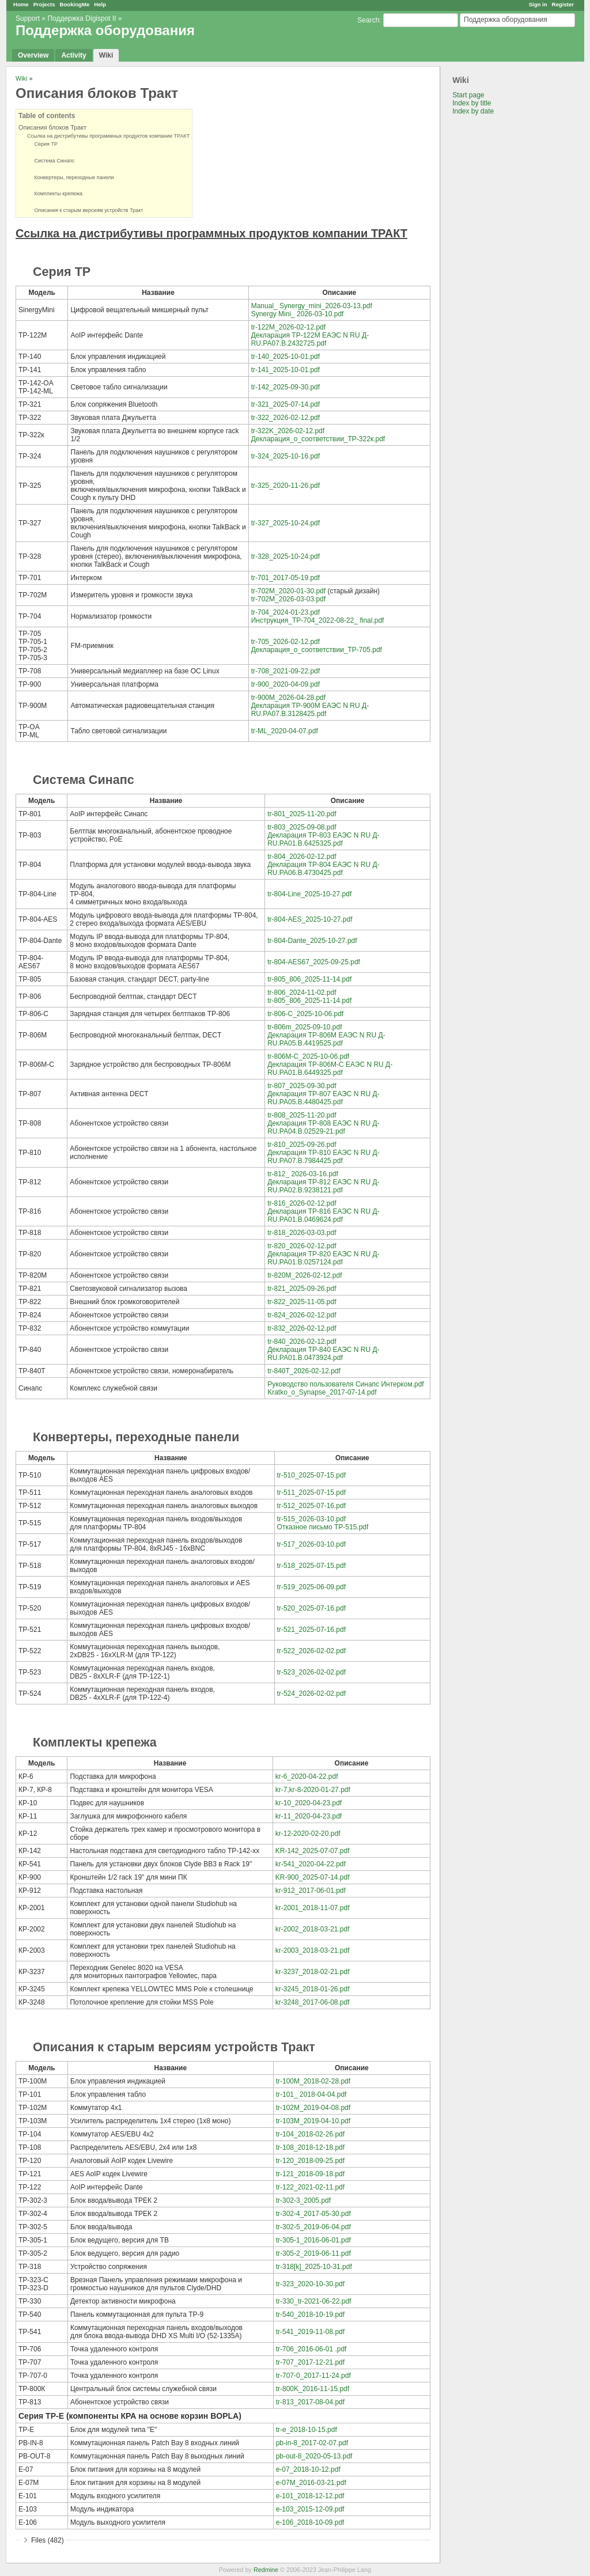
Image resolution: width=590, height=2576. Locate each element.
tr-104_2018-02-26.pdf (310, 2134)
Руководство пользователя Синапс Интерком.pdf (345, 1384)
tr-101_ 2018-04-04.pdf (311, 2094)
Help (100, 4)
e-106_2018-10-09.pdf (310, 2522)
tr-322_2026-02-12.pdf (285, 418)
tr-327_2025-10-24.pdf (285, 523)
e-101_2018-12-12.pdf (310, 2496)
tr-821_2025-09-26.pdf (301, 1289)
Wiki (106, 55)
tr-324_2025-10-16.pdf (285, 456)
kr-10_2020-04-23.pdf (308, 1803)
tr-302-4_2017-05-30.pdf (313, 2214)
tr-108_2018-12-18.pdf (310, 2147)
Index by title (471, 103)
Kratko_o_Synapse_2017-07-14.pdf (321, 1392)
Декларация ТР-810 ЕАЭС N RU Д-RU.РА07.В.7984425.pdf (323, 1157)
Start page (468, 95)
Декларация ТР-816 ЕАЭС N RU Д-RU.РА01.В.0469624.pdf (323, 1215)
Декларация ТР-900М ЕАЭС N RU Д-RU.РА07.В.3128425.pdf (310, 710)
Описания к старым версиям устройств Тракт (85, 210)
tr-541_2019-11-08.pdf (310, 2332)
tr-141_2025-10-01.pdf (285, 370)
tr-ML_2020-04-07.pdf (284, 731)
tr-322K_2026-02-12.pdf (287, 431)
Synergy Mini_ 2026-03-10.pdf (297, 314)
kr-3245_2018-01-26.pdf (312, 1989)
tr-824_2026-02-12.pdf (301, 1315)
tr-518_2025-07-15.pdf (311, 1566)
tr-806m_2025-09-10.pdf (304, 1027)
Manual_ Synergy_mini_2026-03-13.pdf (311, 306)
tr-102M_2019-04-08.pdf (313, 2108)
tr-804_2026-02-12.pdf (301, 857)
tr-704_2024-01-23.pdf (285, 612)
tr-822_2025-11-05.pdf (301, 1302)
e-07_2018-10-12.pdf (308, 2469)
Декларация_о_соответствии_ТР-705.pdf (316, 650)
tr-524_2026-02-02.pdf (311, 1693)
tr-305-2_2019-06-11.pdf (313, 2253)
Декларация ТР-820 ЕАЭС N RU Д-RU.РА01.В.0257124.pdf (323, 1258)
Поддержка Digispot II (81, 18)
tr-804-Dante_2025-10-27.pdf (312, 941)
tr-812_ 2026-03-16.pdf (302, 1174)
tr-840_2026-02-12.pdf (301, 1342)
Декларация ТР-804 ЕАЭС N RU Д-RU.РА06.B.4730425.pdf (323, 869)
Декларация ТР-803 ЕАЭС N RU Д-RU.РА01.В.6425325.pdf (323, 839)
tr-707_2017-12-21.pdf (310, 2362)
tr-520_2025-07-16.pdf (311, 1608)
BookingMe (75, 4)
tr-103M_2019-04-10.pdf (313, 2121)
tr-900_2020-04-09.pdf (285, 684)
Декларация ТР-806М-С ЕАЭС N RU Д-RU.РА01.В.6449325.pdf (329, 1068)
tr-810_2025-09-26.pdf (301, 1145)
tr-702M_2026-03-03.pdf (288, 599)
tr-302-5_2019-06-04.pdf (313, 2227)
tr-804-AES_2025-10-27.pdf (309, 919)
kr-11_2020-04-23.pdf (308, 1816)
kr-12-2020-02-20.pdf (308, 1833)
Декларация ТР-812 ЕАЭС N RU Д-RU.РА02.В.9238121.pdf (323, 1186)
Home (21, 4)
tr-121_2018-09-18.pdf (310, 2174)
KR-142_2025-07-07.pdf (312, 1851)
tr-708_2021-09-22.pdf (285, 671)
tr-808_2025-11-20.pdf (301, 1115)
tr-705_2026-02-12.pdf (285, 642)
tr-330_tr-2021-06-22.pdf (313, 2301)
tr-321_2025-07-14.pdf (285, 404)
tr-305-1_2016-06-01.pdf (313, 2240)
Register (563, 4)
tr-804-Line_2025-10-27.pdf (309, 894)
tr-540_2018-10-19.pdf (310, 2314)
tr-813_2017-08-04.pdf (310, 2402)
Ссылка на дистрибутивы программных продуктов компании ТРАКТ (108, 136)
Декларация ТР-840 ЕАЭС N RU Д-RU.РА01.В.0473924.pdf (323, 1354)
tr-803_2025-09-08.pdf (301, 827)
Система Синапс (50, 161)
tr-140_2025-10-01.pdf (285, 357)
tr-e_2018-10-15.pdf (306, 2430)
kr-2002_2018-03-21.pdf (312, 1929)
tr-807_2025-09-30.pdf (301, 1086)
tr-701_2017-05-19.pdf (285, 578)
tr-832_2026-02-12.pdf (301, 1328)
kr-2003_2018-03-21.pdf (312, 1950)
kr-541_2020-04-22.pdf (310, 1864)
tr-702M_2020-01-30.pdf (288, 591)
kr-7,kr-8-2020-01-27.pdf (312, 1790)
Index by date (473, 111)
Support (28, 18)
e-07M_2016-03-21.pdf (311, 2483)
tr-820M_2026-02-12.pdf (304, 1275)
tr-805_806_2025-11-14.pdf (309, 979)
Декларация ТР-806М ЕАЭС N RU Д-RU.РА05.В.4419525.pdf (326, 1039)
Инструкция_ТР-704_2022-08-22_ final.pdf (317, 620)
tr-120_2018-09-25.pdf (310, 2161)
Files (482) (47, 2540)
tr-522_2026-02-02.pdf (311, 1651)
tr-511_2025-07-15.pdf (311, 1492)
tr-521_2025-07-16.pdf (311, 1630)
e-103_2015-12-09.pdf (310, 2509)
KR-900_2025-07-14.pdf (312, 1877)
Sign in (538, 4)
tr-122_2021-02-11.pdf (310, 2187)
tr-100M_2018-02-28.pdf (313, 2081)
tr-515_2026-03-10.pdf (311, 1519)
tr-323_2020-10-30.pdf (310, 2284)
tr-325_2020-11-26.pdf (285, 486)
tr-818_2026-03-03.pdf (301, 1233)
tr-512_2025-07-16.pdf (311, 1506)
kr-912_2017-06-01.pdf (310, 1890)
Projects (44, 4)
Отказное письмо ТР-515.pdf (323, 1527)
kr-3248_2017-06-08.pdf (312, 2002)
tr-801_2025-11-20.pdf (301, 814)
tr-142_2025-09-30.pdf (285, 387)
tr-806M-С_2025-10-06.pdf (308, 1056)
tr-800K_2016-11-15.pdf (312, 2389)
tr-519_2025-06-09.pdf (311, 1587)
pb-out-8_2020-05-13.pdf (314, 2456)
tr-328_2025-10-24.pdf (285, 556)
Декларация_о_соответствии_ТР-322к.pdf (318, 439)
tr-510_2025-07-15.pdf (311, 1475)
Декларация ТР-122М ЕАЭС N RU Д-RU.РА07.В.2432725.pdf (310, 339)
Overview (33, 55)
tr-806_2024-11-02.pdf (301, 992)
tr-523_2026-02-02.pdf (311, 1672)
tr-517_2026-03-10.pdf (311, 1544)
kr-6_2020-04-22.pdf (306, 1776)
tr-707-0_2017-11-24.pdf (313, 2376)
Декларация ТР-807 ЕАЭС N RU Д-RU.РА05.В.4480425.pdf (323, 1098)
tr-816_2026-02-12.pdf (301, 1203)
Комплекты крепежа (54, 193)
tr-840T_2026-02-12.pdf (304, 1371)
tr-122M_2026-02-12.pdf (288, 327)
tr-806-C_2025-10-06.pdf (305, 1014)
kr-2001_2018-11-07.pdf (312, 1908)
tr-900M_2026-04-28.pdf (288, 698)
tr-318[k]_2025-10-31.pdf (314, 2267)
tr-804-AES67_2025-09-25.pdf (313, 962)
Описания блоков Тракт (52, 127)
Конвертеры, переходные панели (70, 177)
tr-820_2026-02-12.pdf (301, 1246)
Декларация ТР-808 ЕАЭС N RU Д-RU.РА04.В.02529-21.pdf (323, 1127)
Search (368, 20)
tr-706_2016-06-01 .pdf (311, 2349)
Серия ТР (42, 144)
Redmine (266, 2569)
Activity (73, 55)
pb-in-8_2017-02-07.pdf (312, 2443)
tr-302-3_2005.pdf (303, 2200)
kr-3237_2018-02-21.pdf (312, 1972)
